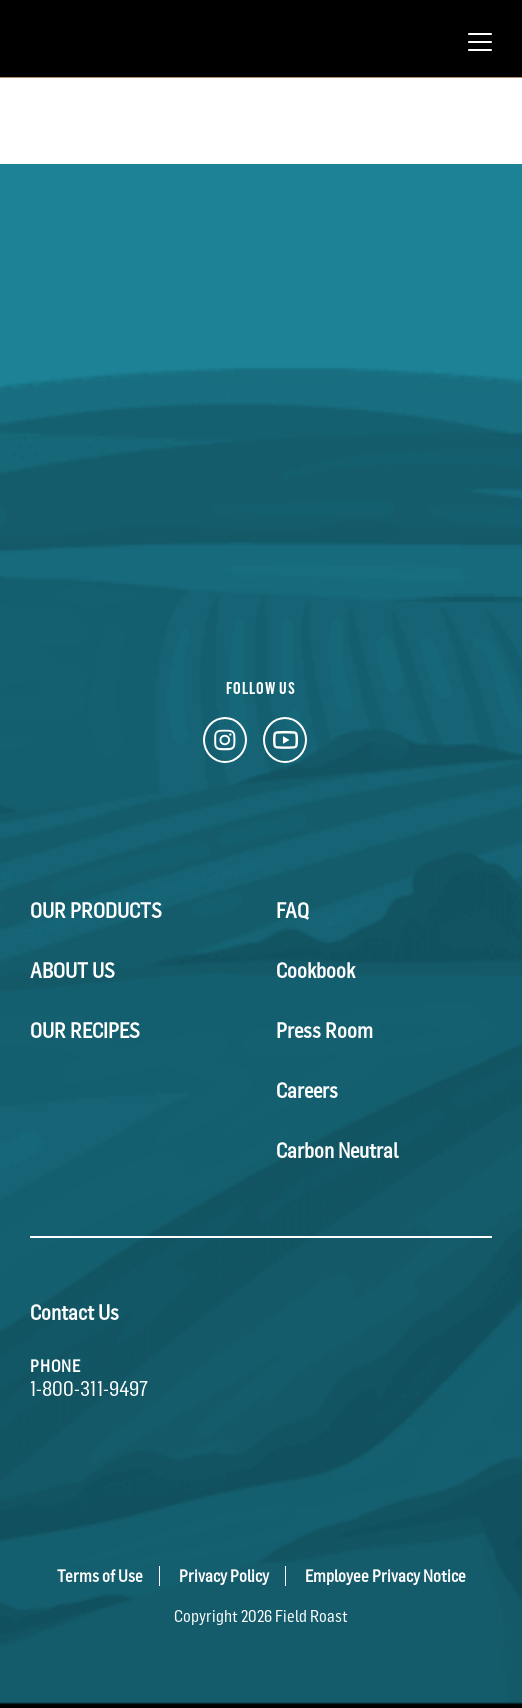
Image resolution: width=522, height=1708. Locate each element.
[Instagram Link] (225, 745)
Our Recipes (85, 1031)
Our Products (96, 911)
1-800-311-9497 (89, 1389)
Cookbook (315, 971)
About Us (72, 971)
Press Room (324, 1031)
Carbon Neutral (337, 1151)
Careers (307, 1091)
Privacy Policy (224, 1576)
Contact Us (74, 1313)
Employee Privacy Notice (385, 1576)
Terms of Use (100, 1576)
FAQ (292, 911)
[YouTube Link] (285, 745)
